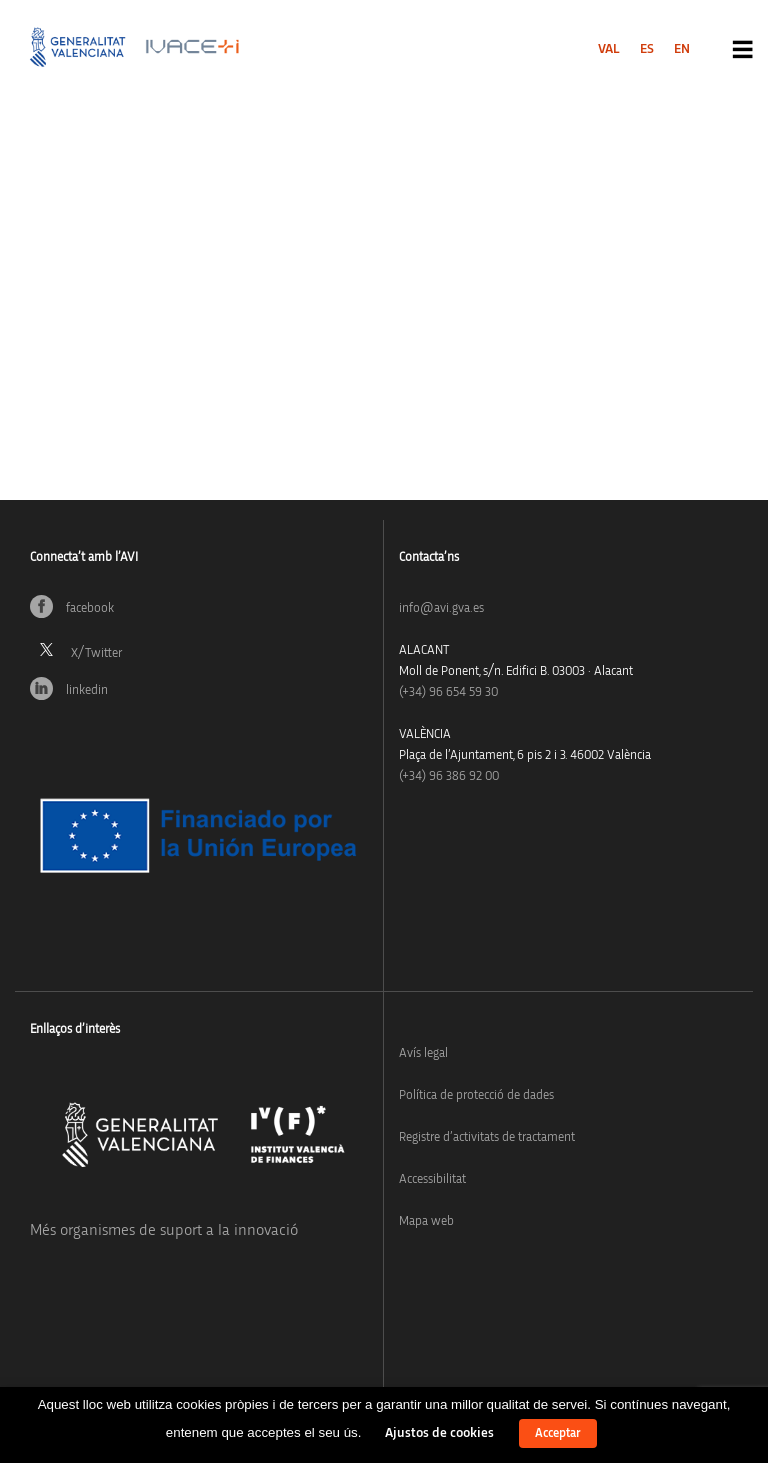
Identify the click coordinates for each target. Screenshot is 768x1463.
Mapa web (426, 1221)
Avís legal (423, 1053)
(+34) (448, 692)
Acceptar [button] (558, 1433)
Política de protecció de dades (476, 1095)
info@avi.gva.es (441, 608)
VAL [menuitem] (609, 49)
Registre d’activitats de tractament (487, 1137)
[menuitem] (609, 49)
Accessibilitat (432, 1179)
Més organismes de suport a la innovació (164, 1230)
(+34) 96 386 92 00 (449, 776)
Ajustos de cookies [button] (439, 1433)
